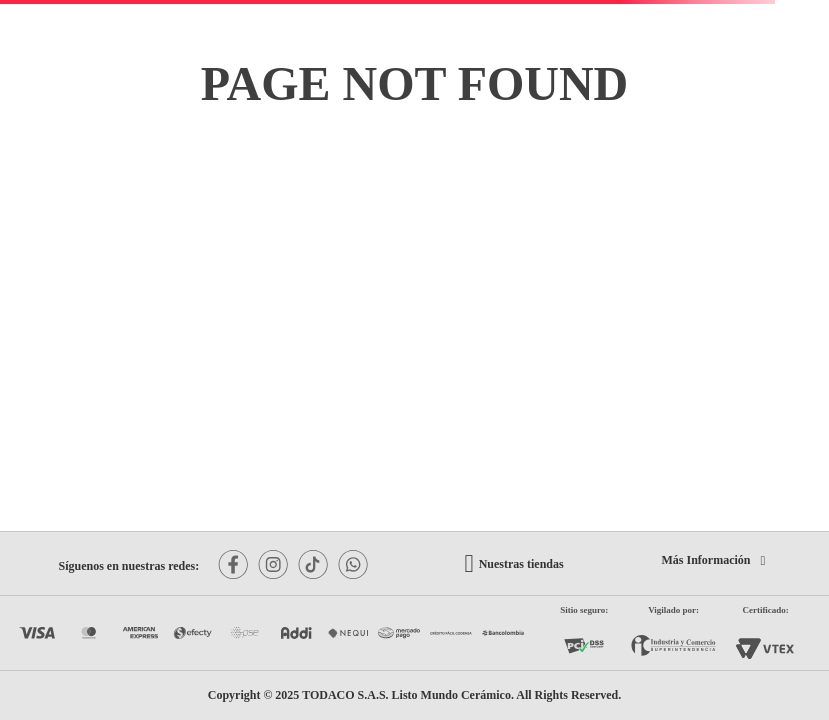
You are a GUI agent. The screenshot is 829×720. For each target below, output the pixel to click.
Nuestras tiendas (521, 564)
